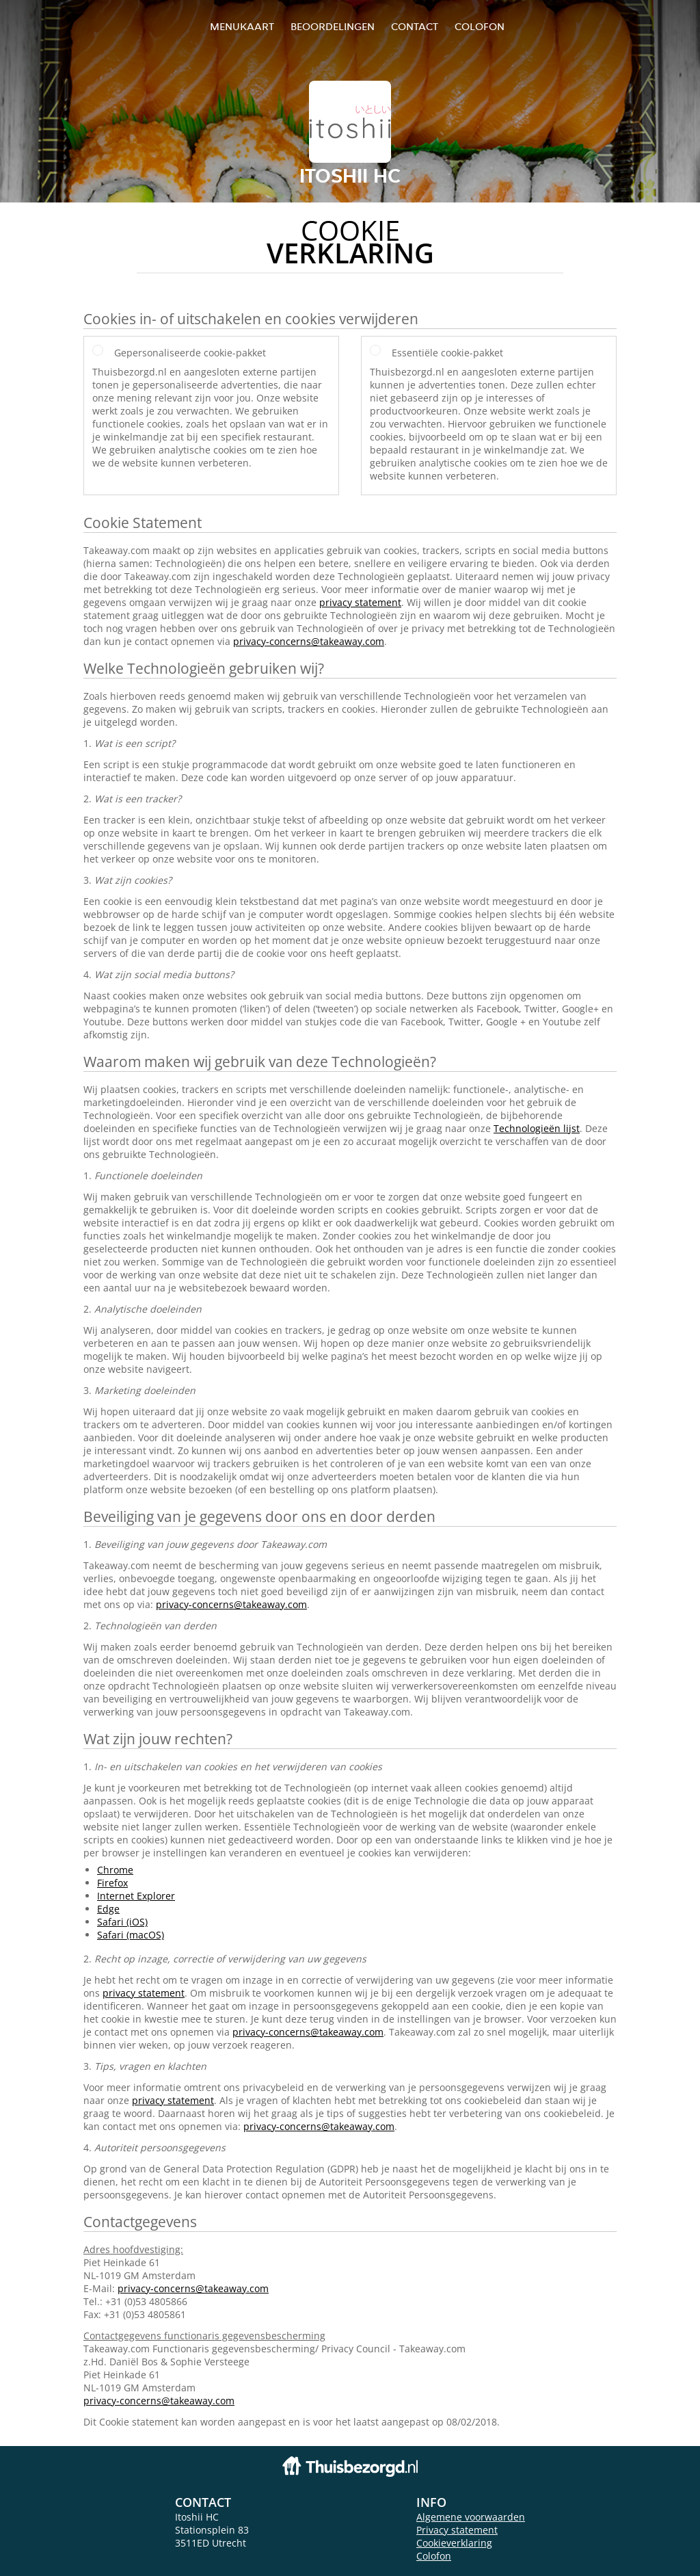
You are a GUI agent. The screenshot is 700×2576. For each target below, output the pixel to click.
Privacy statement (457, 2529)
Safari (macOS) (130, 1934)
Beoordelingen (333, 26)
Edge (108, 1908)
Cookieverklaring (454, 2542)
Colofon (433, 2555)
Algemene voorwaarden (470, 2516)
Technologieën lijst (537, 1128)
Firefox (112, 1882)
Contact (414, 26)
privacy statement (360, 602)
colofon (479, 26)
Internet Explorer (136, 1895)
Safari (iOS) (122, 1921)
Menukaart (242, 26)
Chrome (115, 1869)
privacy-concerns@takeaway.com (308, 641)
